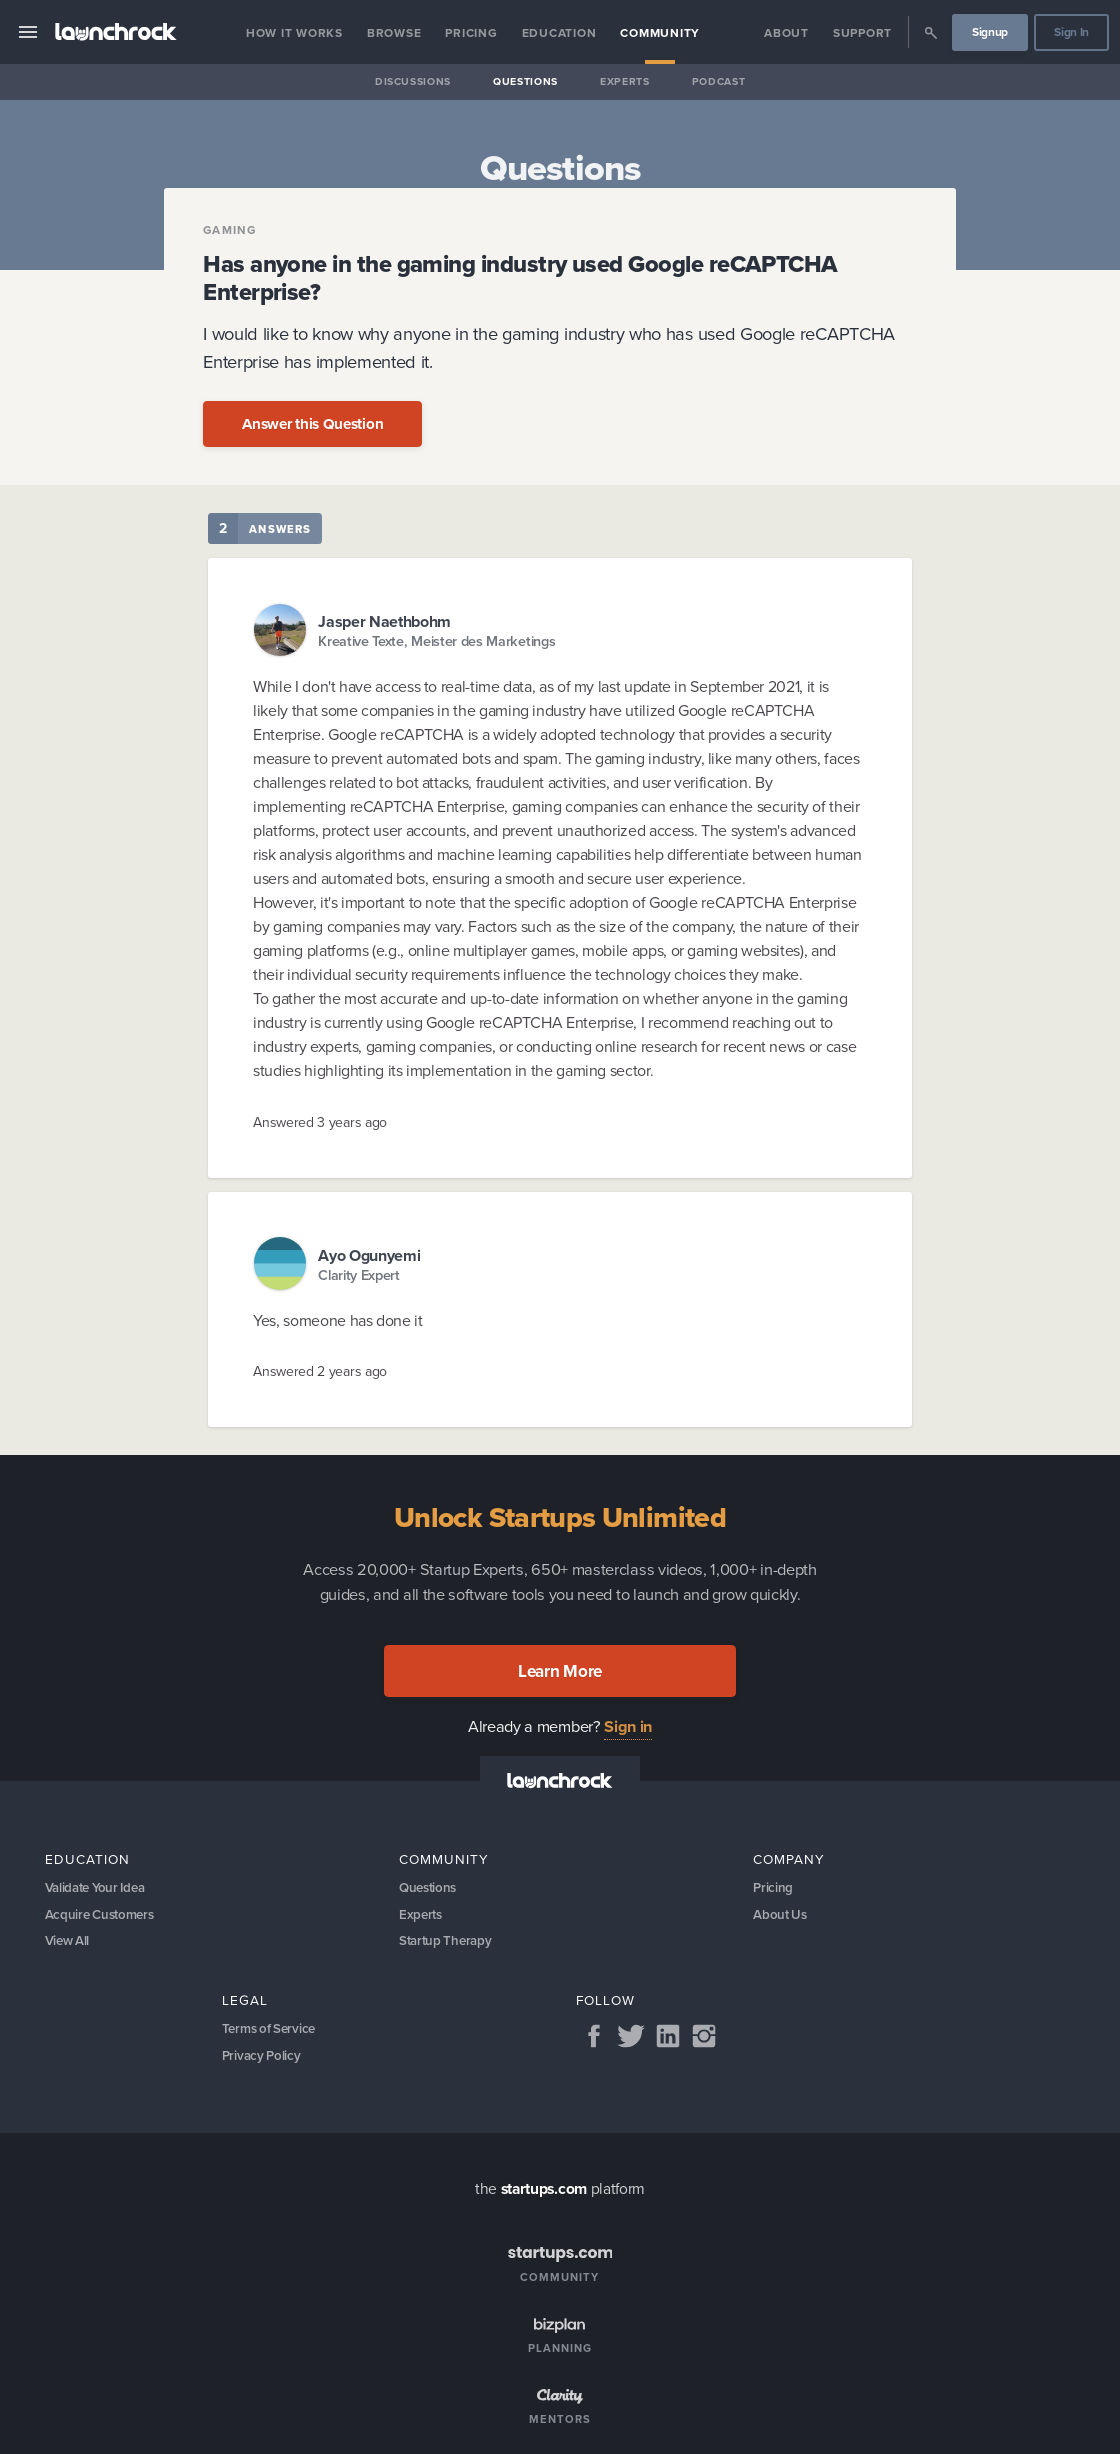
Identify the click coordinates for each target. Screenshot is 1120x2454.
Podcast (719, 81)
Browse (394, 33)
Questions (525, 81)
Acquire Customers (103, 1915)
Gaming (229, 231)
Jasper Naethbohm (384, 621)
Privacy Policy (263, 2061)
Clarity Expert (359, 1275)
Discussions (413, 81)
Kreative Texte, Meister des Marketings (436, 641)
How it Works (294, 33)
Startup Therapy (447, 1943)
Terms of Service (272, 2033)
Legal (245, 2005)
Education (559, 33)
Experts (625, 81)
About (786, 33)
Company (789, 1859)
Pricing (471, 33)
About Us (781, 1915)
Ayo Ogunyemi (369, 1255)
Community (660, 33)
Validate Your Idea (99, 1887)
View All (69, 1943)
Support (862, 33)
